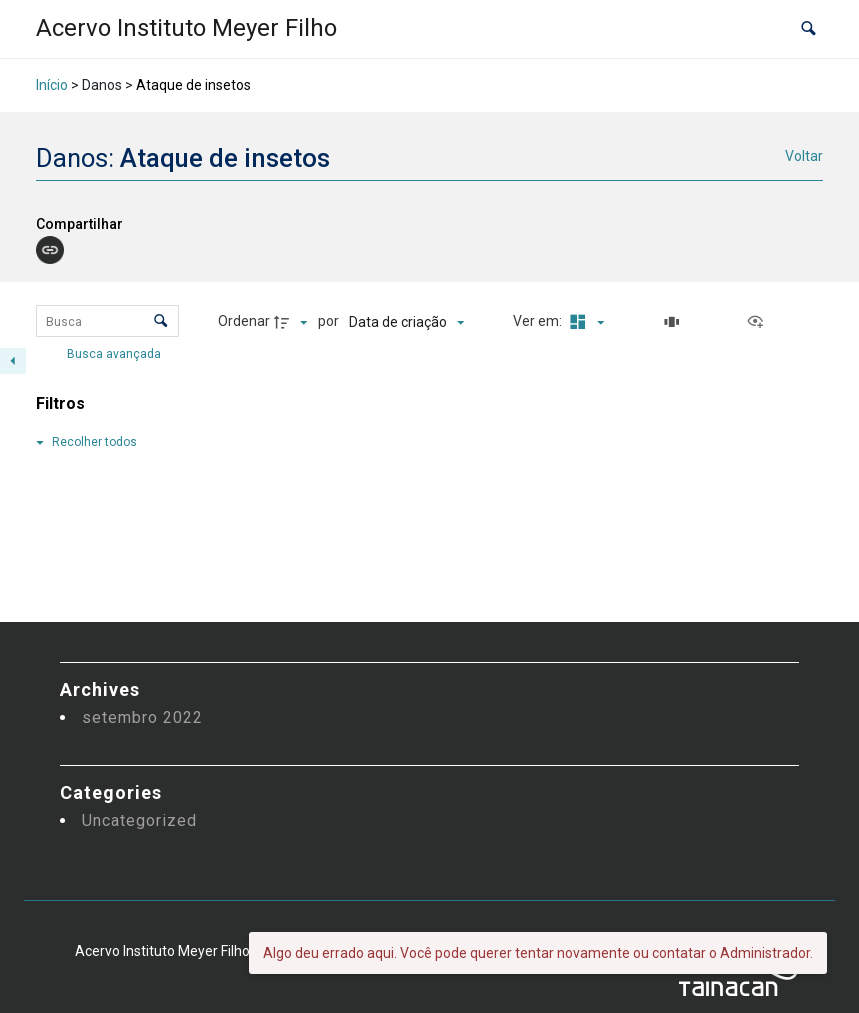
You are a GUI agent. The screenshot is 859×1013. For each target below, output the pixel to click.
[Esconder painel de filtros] (13, 361)
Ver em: (539, 321)
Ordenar (244, 321)
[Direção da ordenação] (293, 322)
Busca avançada (115, 354)
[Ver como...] (760, 322)
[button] (808, 29)
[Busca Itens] (107, 321)
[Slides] (675, 322)
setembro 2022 (142, 717)
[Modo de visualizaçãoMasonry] (584, 322)
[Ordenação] (406, 322)
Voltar (804, 156)
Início (52, 85)
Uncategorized (139, 820)
